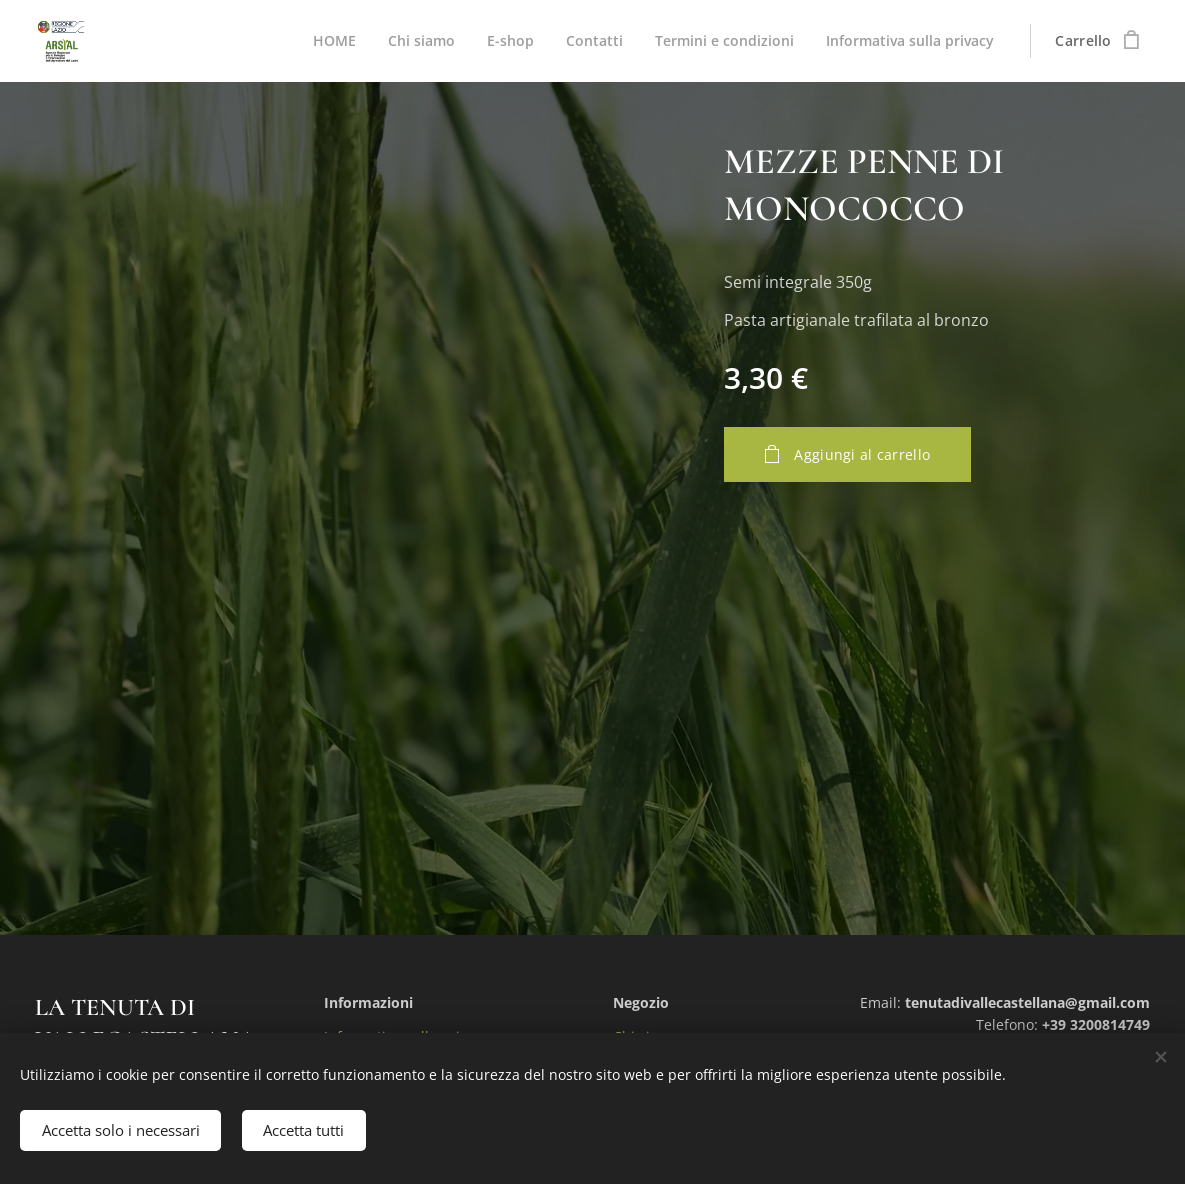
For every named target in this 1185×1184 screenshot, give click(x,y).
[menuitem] (320, 41)
